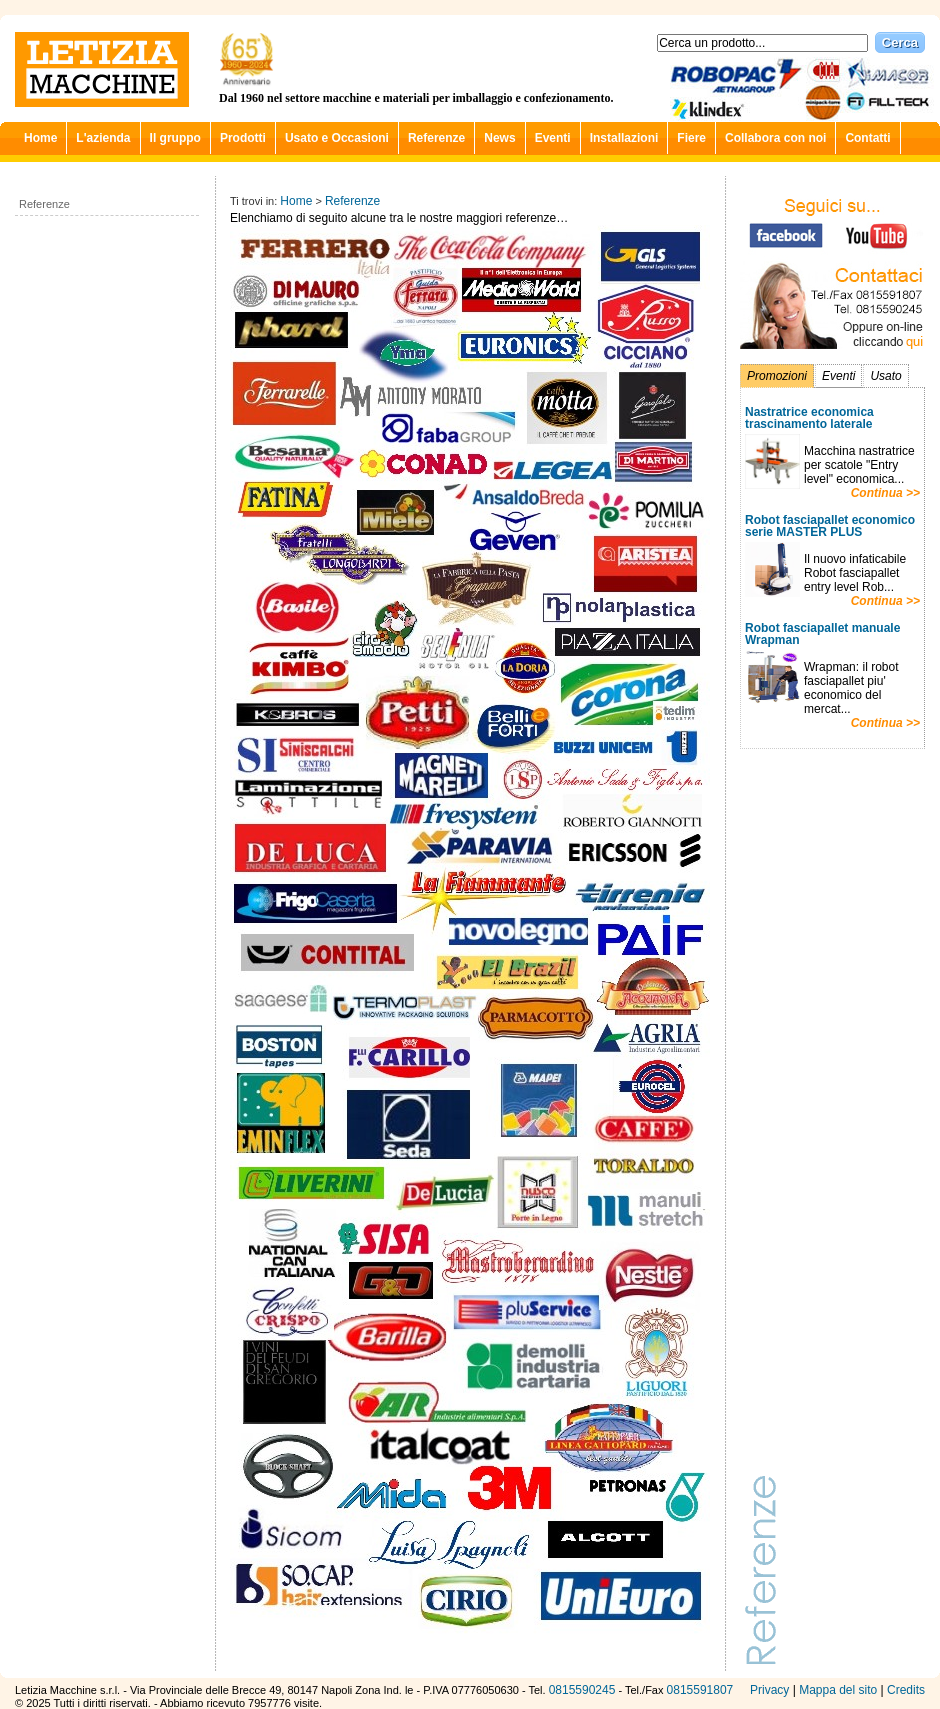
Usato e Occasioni (337, 138)
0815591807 (700, 1690)
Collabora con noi (775, 138)
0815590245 (582, 1690)
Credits (906, 1690)
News (499, 138)
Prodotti (243, 138)
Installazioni (624, 138)
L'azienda (103, 138)
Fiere (691, 138)
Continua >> (885, 493)
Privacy (769, 1690)
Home (40, 138)
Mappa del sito (838, 1690)
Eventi (553, 138)
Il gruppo (175, 138)
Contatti (867, 138)
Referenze (436, 138)
